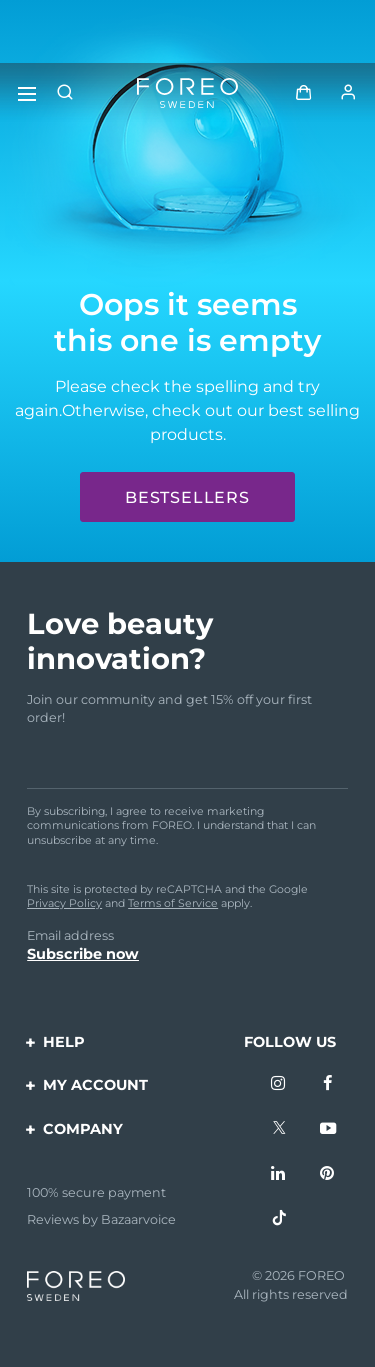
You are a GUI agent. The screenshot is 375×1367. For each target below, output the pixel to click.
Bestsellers (187, 497)
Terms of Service (173, 903)
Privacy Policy (64, 903)
